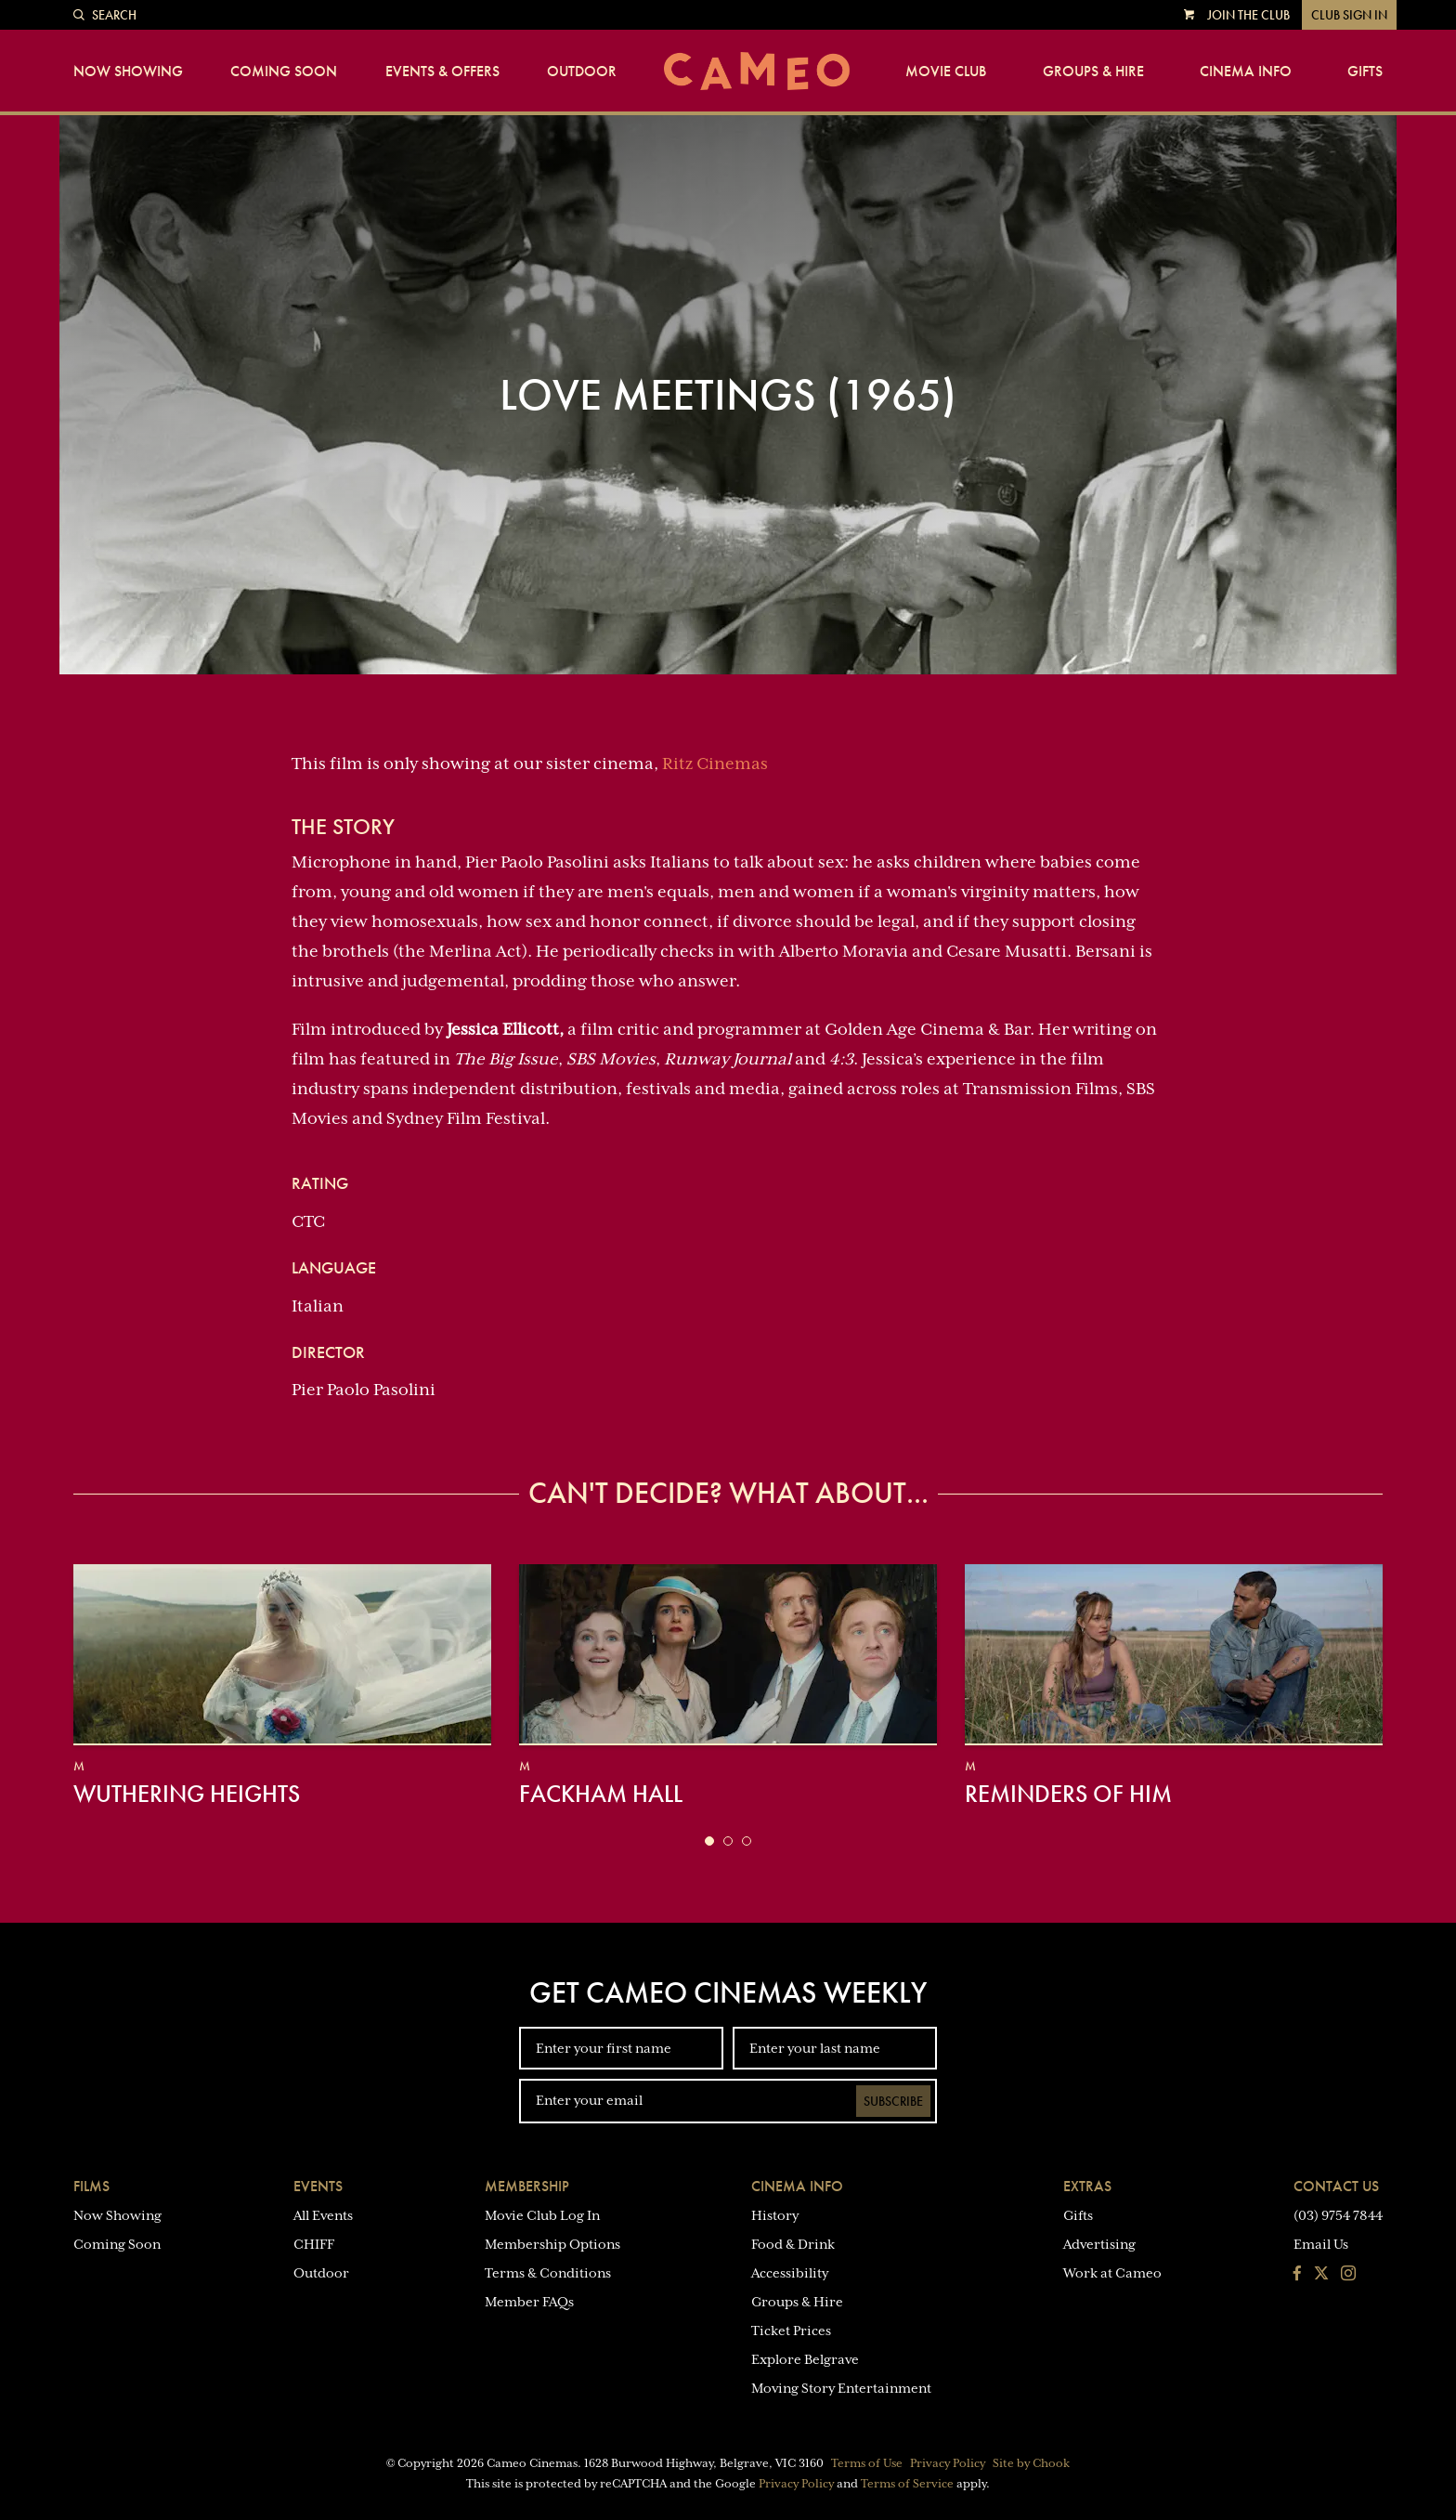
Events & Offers (442, 71)
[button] (709, 1841)
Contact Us (1336, 2186)
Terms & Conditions (548, 2272)
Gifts (1365, 71)
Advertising (1099, 2244)
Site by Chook (1031, 2463)
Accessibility (789, 2272)
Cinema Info (1246, 71)
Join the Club (1248, 15)
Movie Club (945, 71)
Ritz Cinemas (715, 763)
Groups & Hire (1093, 71)
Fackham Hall (600, 1793)
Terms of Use (867, 2463)
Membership (527, 2186)
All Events (323, 2215)
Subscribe (893, 2101)
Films (91, 2186)
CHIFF (313, 2244)
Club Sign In (1349, 15)
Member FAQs (529, 2301)
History (775, 2215)
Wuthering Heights (186, 1793)
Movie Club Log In (542, 2215)
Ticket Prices (791, 2330)
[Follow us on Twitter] (1321, 2274)
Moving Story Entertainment (841, 2388)
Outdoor (582, 71)
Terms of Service (907, 2483)
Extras (1087, 2186)
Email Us (1321, 2244)
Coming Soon (283, 71)
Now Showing (128, 71)
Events (318, 2186)
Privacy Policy (947, 2463)
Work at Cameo (1112, 2272)
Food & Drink (793, 2244)
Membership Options (552, 2244)
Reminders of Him (1068, 1793)
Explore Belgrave (805, 2359)
